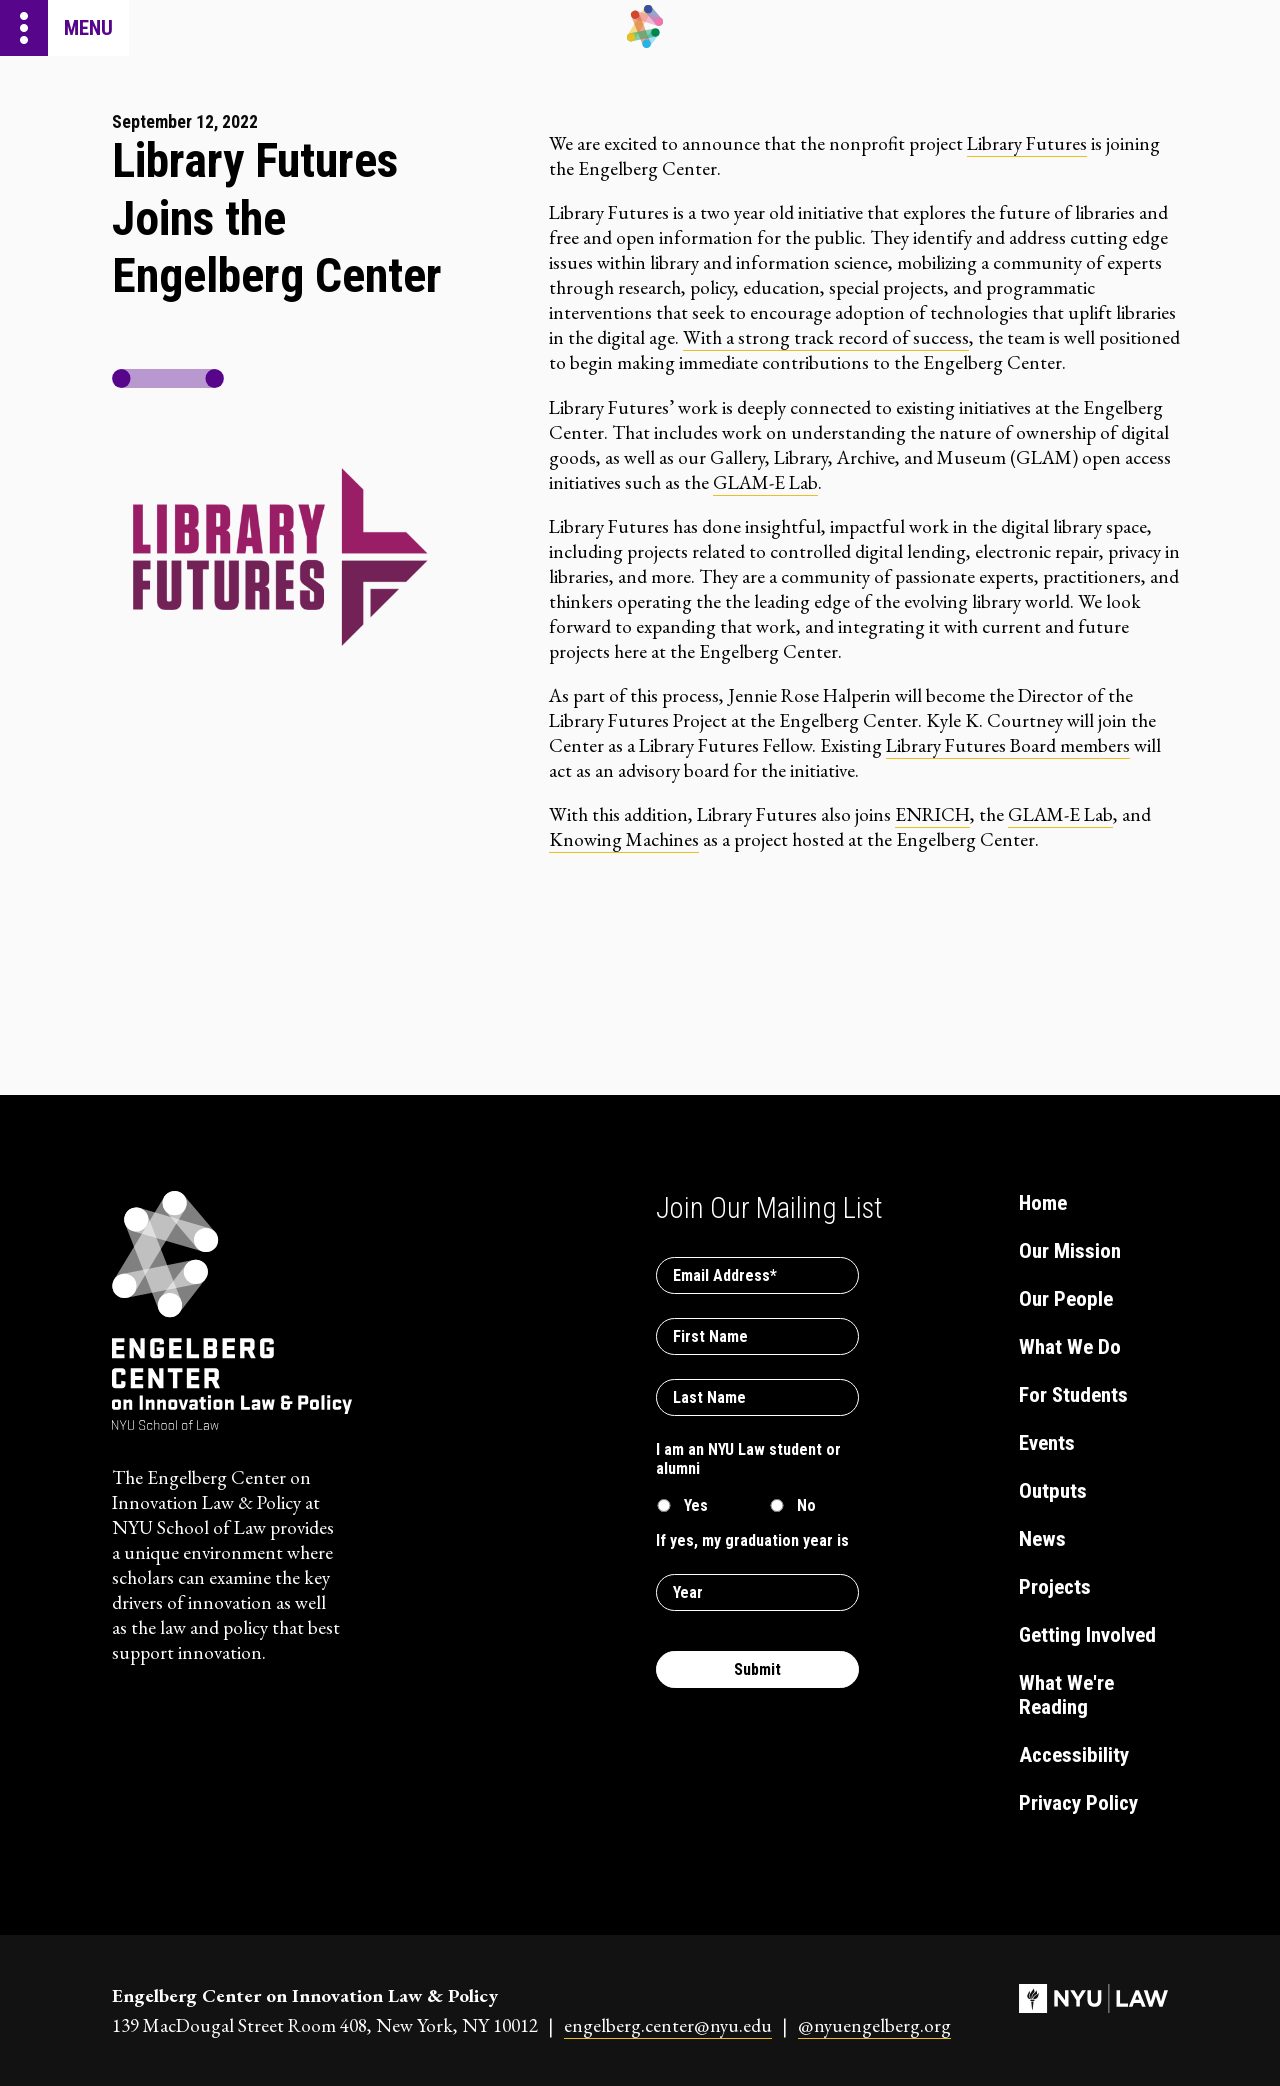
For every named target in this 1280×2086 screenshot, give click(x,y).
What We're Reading (1066, 1695)
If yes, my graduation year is (752, 1540)
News (1042, 1539)
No (806, 1505)
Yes (696, 1505)
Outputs (1053, 1491)
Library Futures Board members (1008, 745)
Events (1047, 1443)
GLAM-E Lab (765, 482)
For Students (1073, 1395)
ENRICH (932, 814)
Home (1043, 1203)
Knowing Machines (624, 839)
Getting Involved (1087, 1635)
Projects (1055, 1587)
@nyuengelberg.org (874, 2025)
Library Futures (1027, 143)
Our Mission (1070, 1251)
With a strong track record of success (826, 337)
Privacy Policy (1078, 1803)
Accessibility (1074, 1755)
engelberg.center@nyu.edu (668, 2025)
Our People (1066, 1299)
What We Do (1070, 1347)
